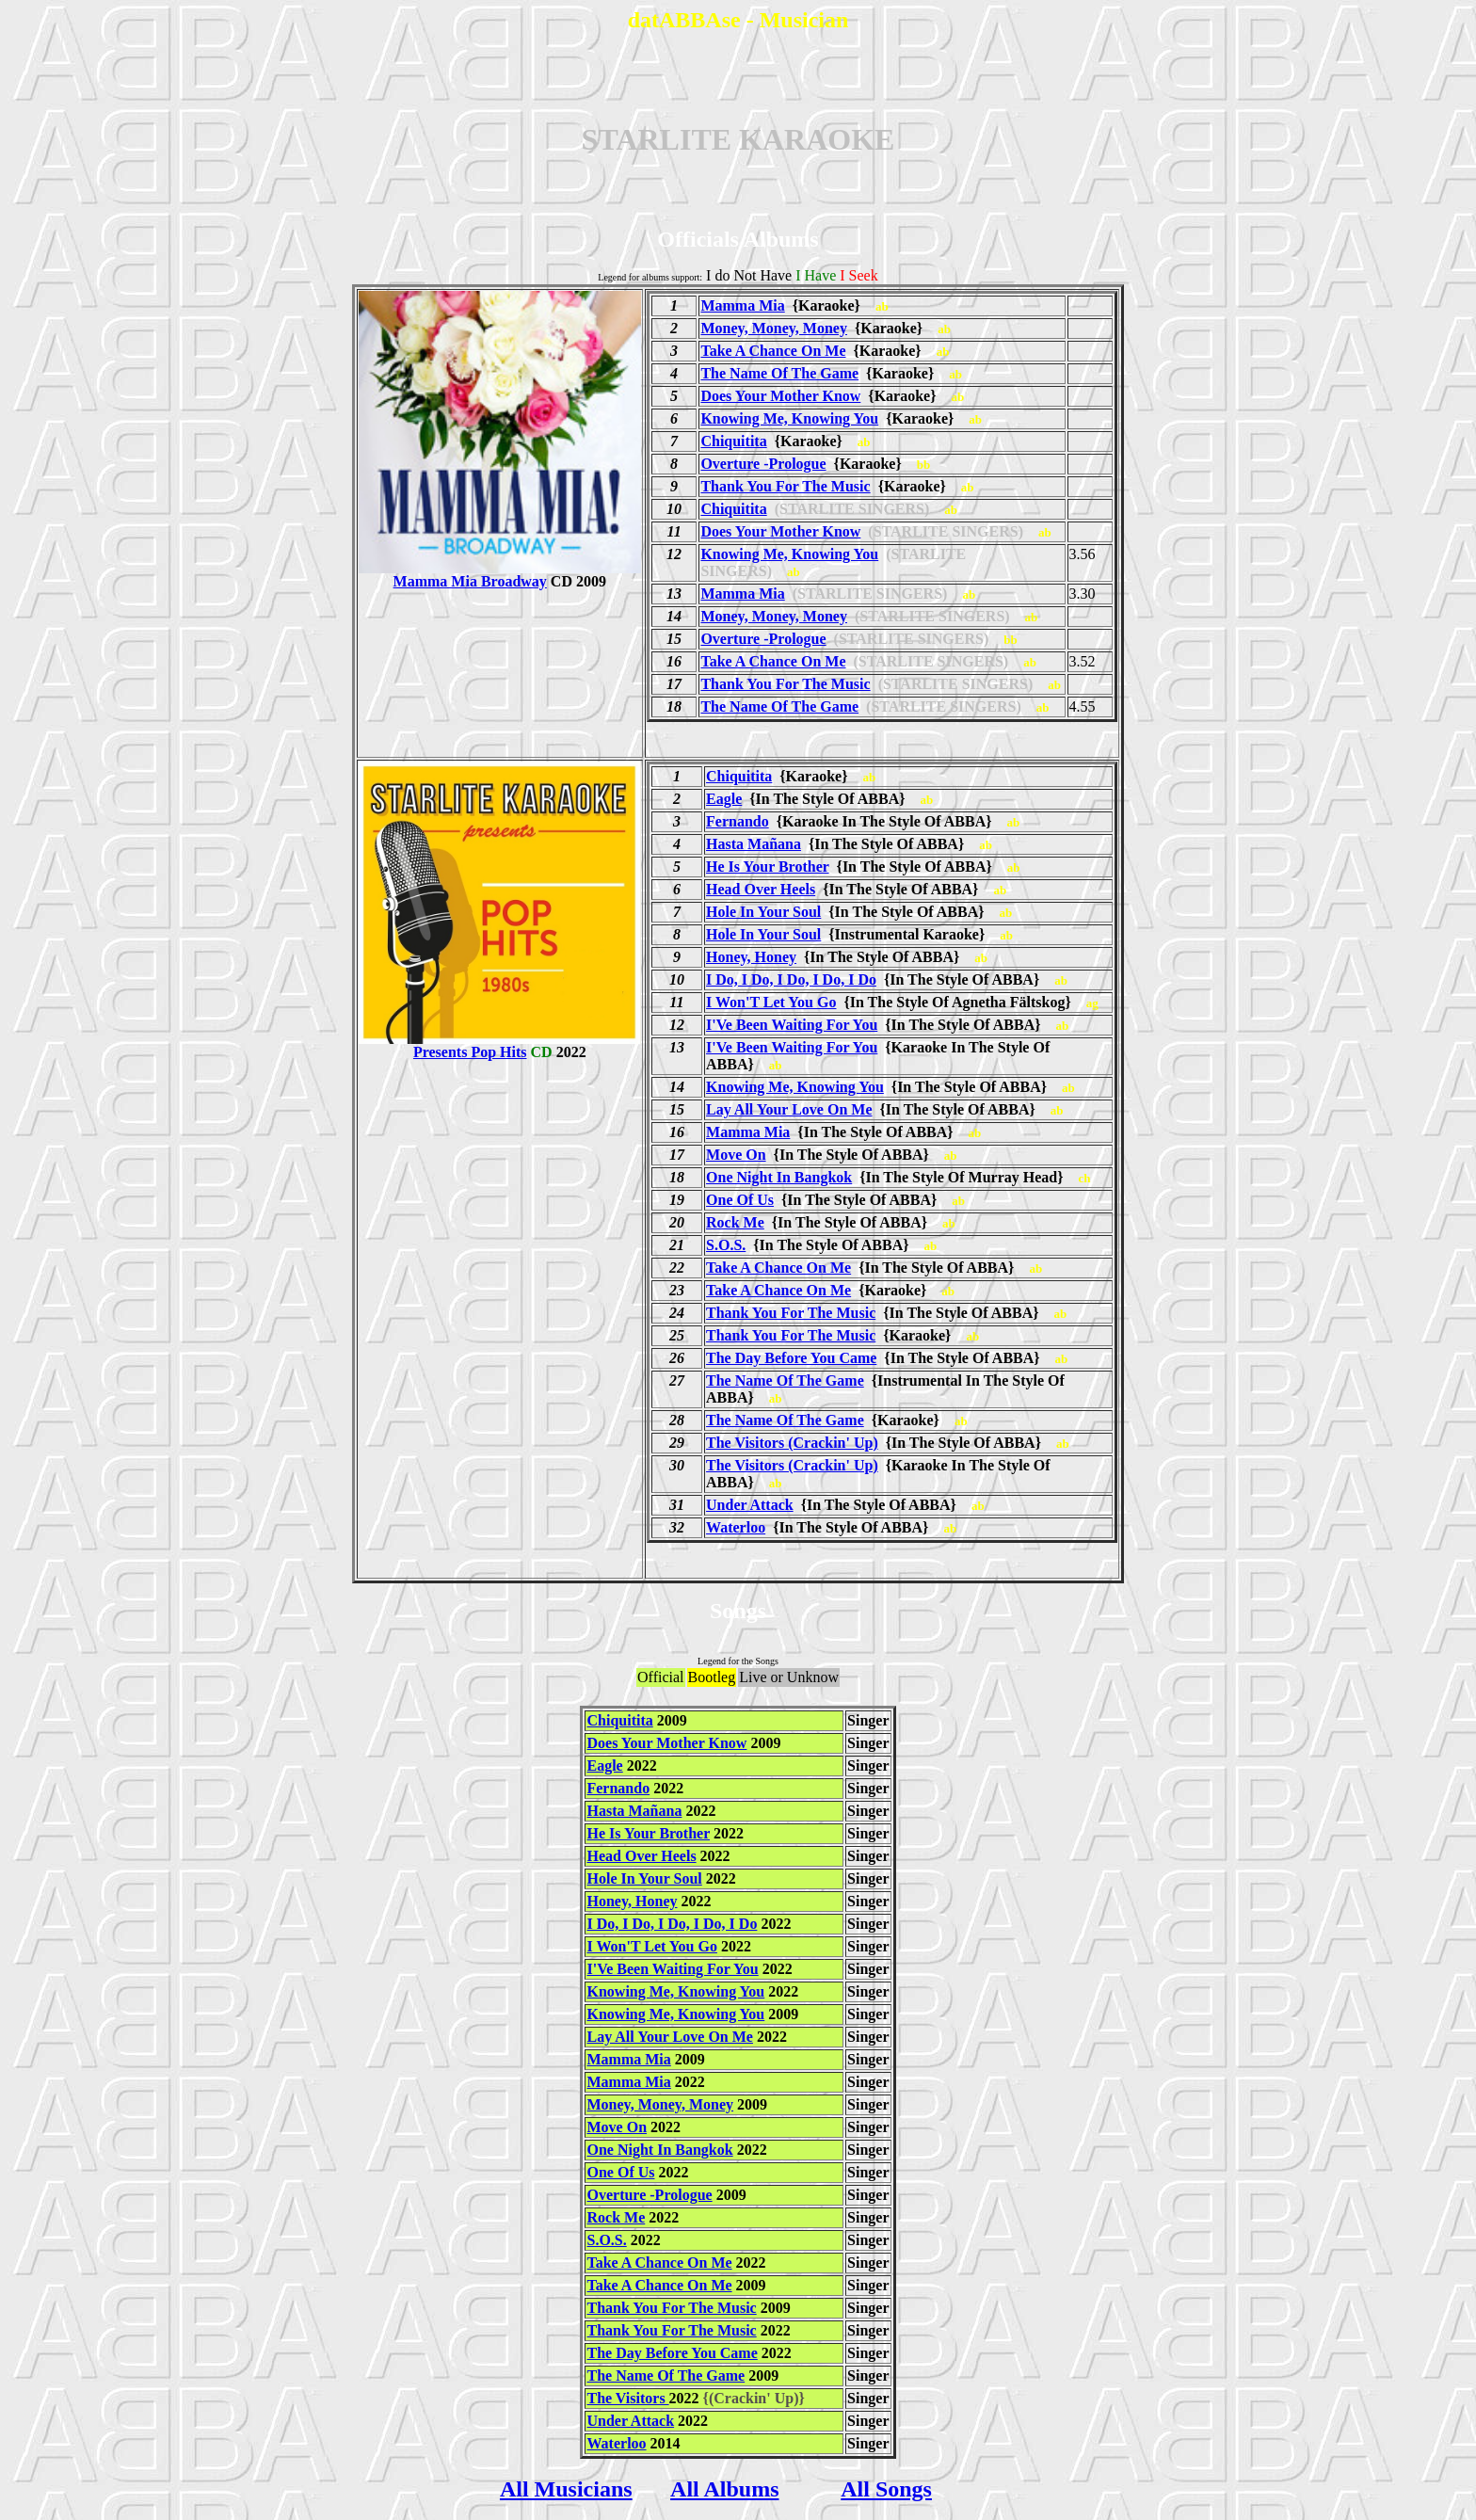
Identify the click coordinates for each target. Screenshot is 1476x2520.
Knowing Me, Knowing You (789, 418)
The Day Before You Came (791, 1358)
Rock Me (735, 1222)
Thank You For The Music (785, 486)
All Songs (886, 2489)
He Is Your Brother (767, 867)
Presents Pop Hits (500, 1045)
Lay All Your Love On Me (789, 1109)
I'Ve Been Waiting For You (791, 1025)
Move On (736, 1155)
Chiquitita (733, 441)
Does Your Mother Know (780, 396)
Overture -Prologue (763, 464)
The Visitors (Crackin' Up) (792, 1443)
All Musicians (566, 2489)
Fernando (737, 821)
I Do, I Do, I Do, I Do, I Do (791, 979)
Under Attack (750, 1505)
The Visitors (627, 2398)
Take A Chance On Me (772, 351)
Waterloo (735, 1527)
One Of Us (740, 1200)
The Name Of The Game (779, 373)
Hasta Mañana (753, 844)
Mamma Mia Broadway (500, 574)
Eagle (724, 799)
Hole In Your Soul (763, 912)
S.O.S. (726, 1245)
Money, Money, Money (773, 328)
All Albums (724, 2489)
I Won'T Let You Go (771, 1002)
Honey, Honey (751, 957)
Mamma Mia (742, 305)
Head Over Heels (760, 889)
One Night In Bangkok (779, 1177)
